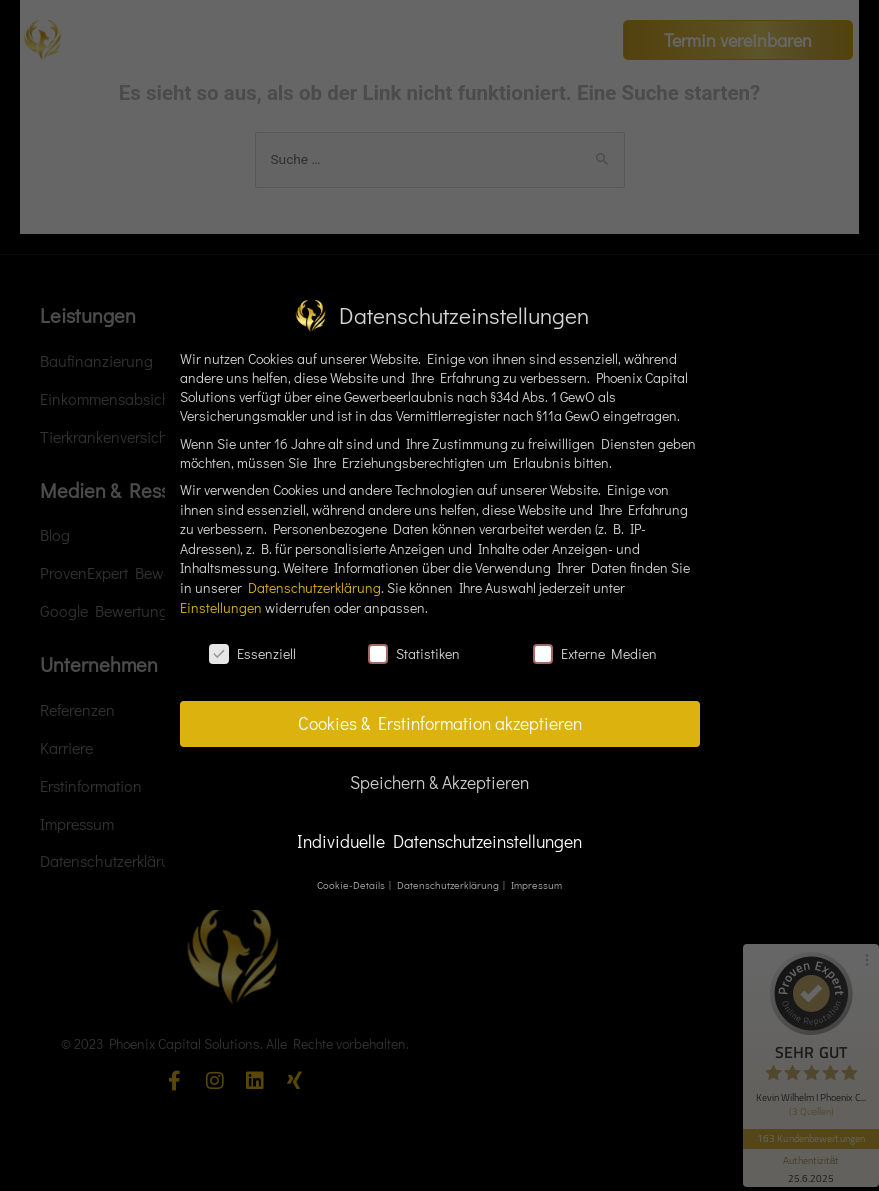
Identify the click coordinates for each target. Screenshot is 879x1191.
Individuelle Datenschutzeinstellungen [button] (439, 841)
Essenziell (252, 653)
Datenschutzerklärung (314, 587)
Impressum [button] (536, 885)
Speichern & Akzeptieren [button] (439, 782)
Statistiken (414, 653)
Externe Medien (595, 653)
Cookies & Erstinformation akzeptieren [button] (440, 723)
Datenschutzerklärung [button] (449, 885)
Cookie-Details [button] (352, 885)
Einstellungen (221, 607)
